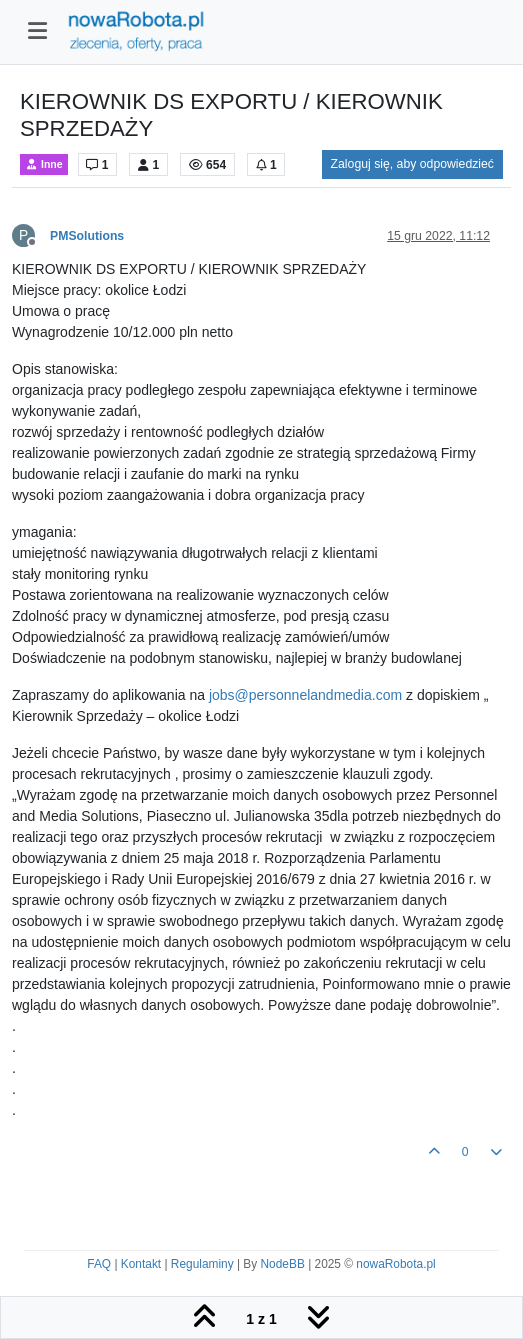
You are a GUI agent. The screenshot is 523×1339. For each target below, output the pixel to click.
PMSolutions (87, 236)
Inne (44, 164)
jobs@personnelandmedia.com (305, 695)
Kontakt (141, 1264)
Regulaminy (202, 1264)
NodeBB (283, 1264)
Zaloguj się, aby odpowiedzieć (412, 164)
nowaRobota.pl (395, 1264)
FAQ (99, 1264)
